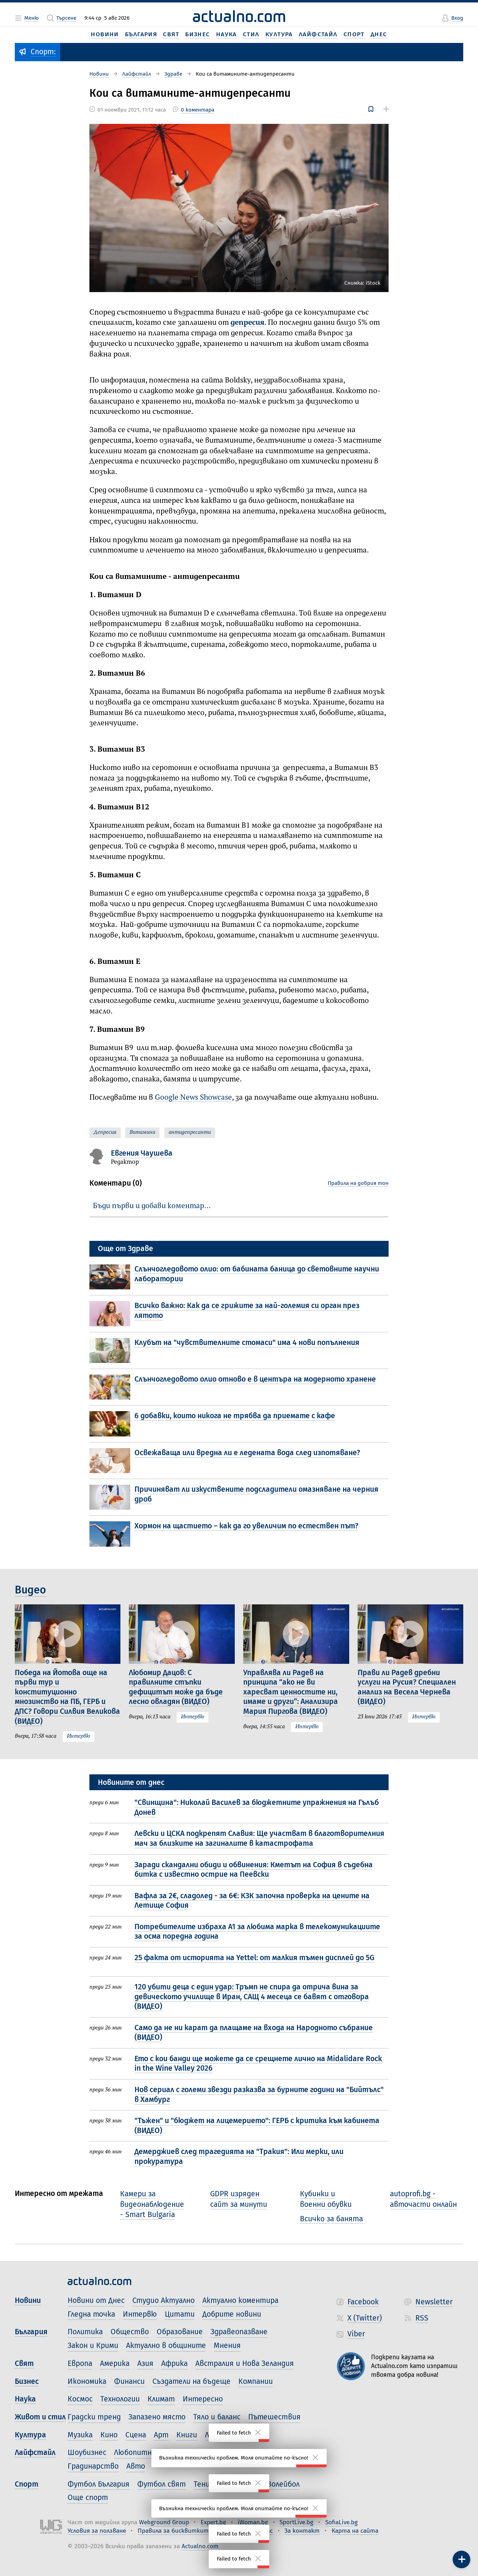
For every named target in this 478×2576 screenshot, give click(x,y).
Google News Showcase (193, 1097)
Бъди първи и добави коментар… (152, 1206)
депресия (247, 323)
